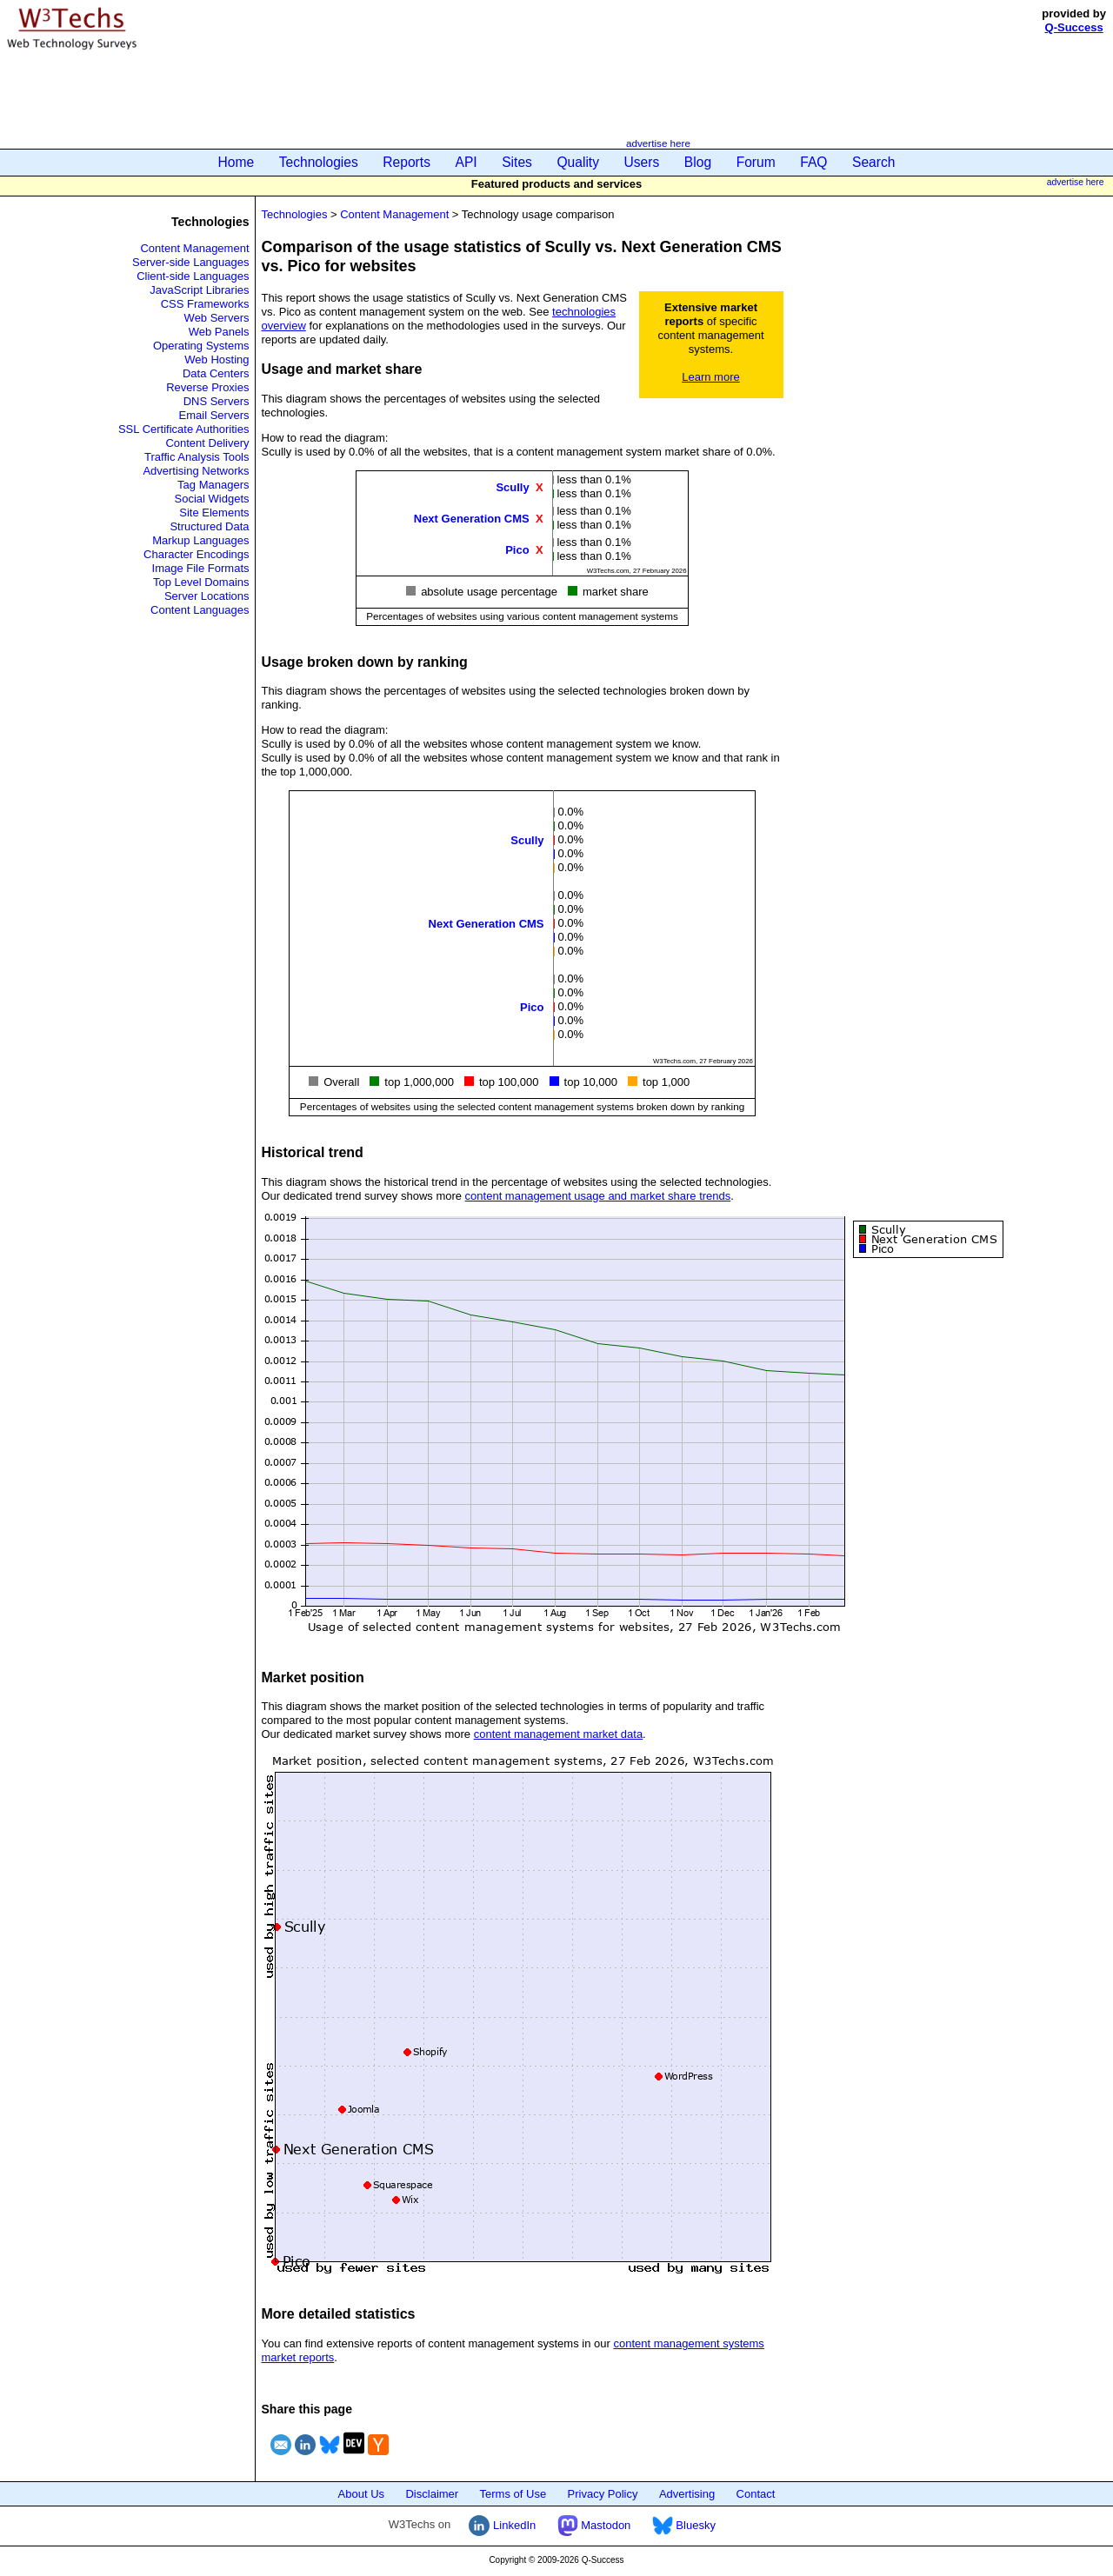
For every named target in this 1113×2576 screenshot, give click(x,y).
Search (873, 162)
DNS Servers (216, 401)
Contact (756, 2493)
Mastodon (594, 2525)
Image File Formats (201, 568)
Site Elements (214, 512)
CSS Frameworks (205, 303)
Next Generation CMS (472, 517)
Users (642, 162)
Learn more (710, 376)
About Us (361, 2493)
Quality (577, 162)
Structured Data (209, 526)
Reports (406, 162)
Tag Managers (213, 484)
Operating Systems (201, 345)
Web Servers (217, 317)
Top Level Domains (201, 582)
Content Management (194, 248)
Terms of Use (513, 2493)
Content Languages (199, 609)
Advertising (687, 2493)
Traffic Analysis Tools (196, 456)
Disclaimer (431, 2493)
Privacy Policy (603, 2493)
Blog (697, 162)
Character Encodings (196, 554)
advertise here (658, 143)
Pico (517, 549)
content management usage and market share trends (598, 1195)
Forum (756, 162)
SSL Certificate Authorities (184, 429)
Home (236, 162)
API (466, 162)
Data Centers (216, 373)
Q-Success (1074, 27)
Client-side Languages (193, 276)
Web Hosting (216, 359)
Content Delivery (207, 442)
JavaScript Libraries (199, 289)
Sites (517, 162)
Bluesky (684, 2525)
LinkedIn (502, 2525)
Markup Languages (200, 540)
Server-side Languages (190, 262)
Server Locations (207, 595)
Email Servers (214, 415)
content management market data (558, 1734)
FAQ (813, 162)
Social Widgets (212, 498)
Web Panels (219, 331)
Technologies (318, 162)
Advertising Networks (196, 470)
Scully (512, 486)
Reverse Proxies (207, 387)
